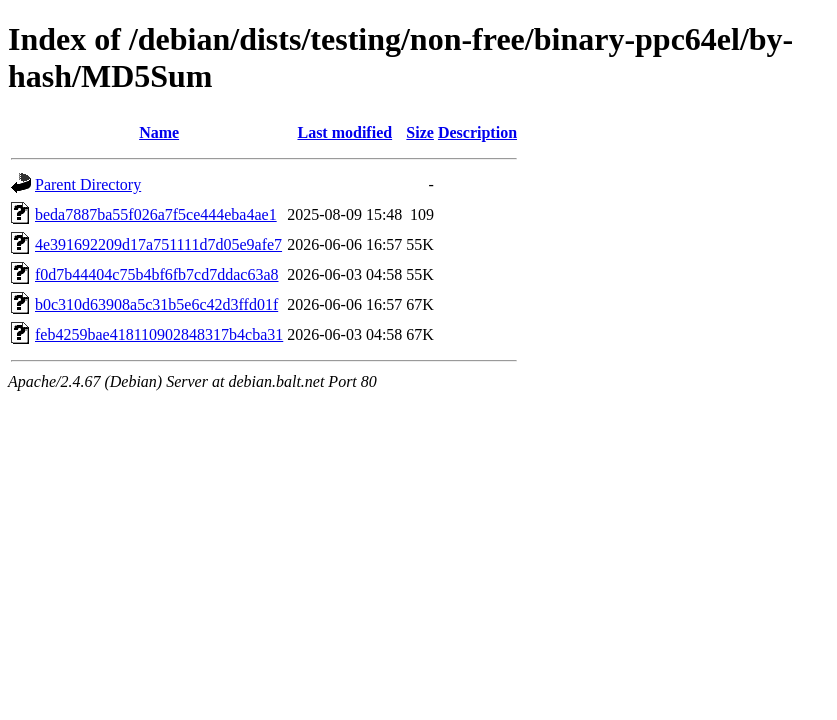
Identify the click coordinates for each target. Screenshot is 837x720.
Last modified (344, 132)
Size (420, 132)
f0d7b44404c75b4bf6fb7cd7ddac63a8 (157, 274)
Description (477, 132)
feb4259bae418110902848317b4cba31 (159, 334)
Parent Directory (88, 184)
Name (159, 132)
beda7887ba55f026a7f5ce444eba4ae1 (156, 214)
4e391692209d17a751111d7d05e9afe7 (158, 244)
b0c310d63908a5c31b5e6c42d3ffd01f (156, 304)
